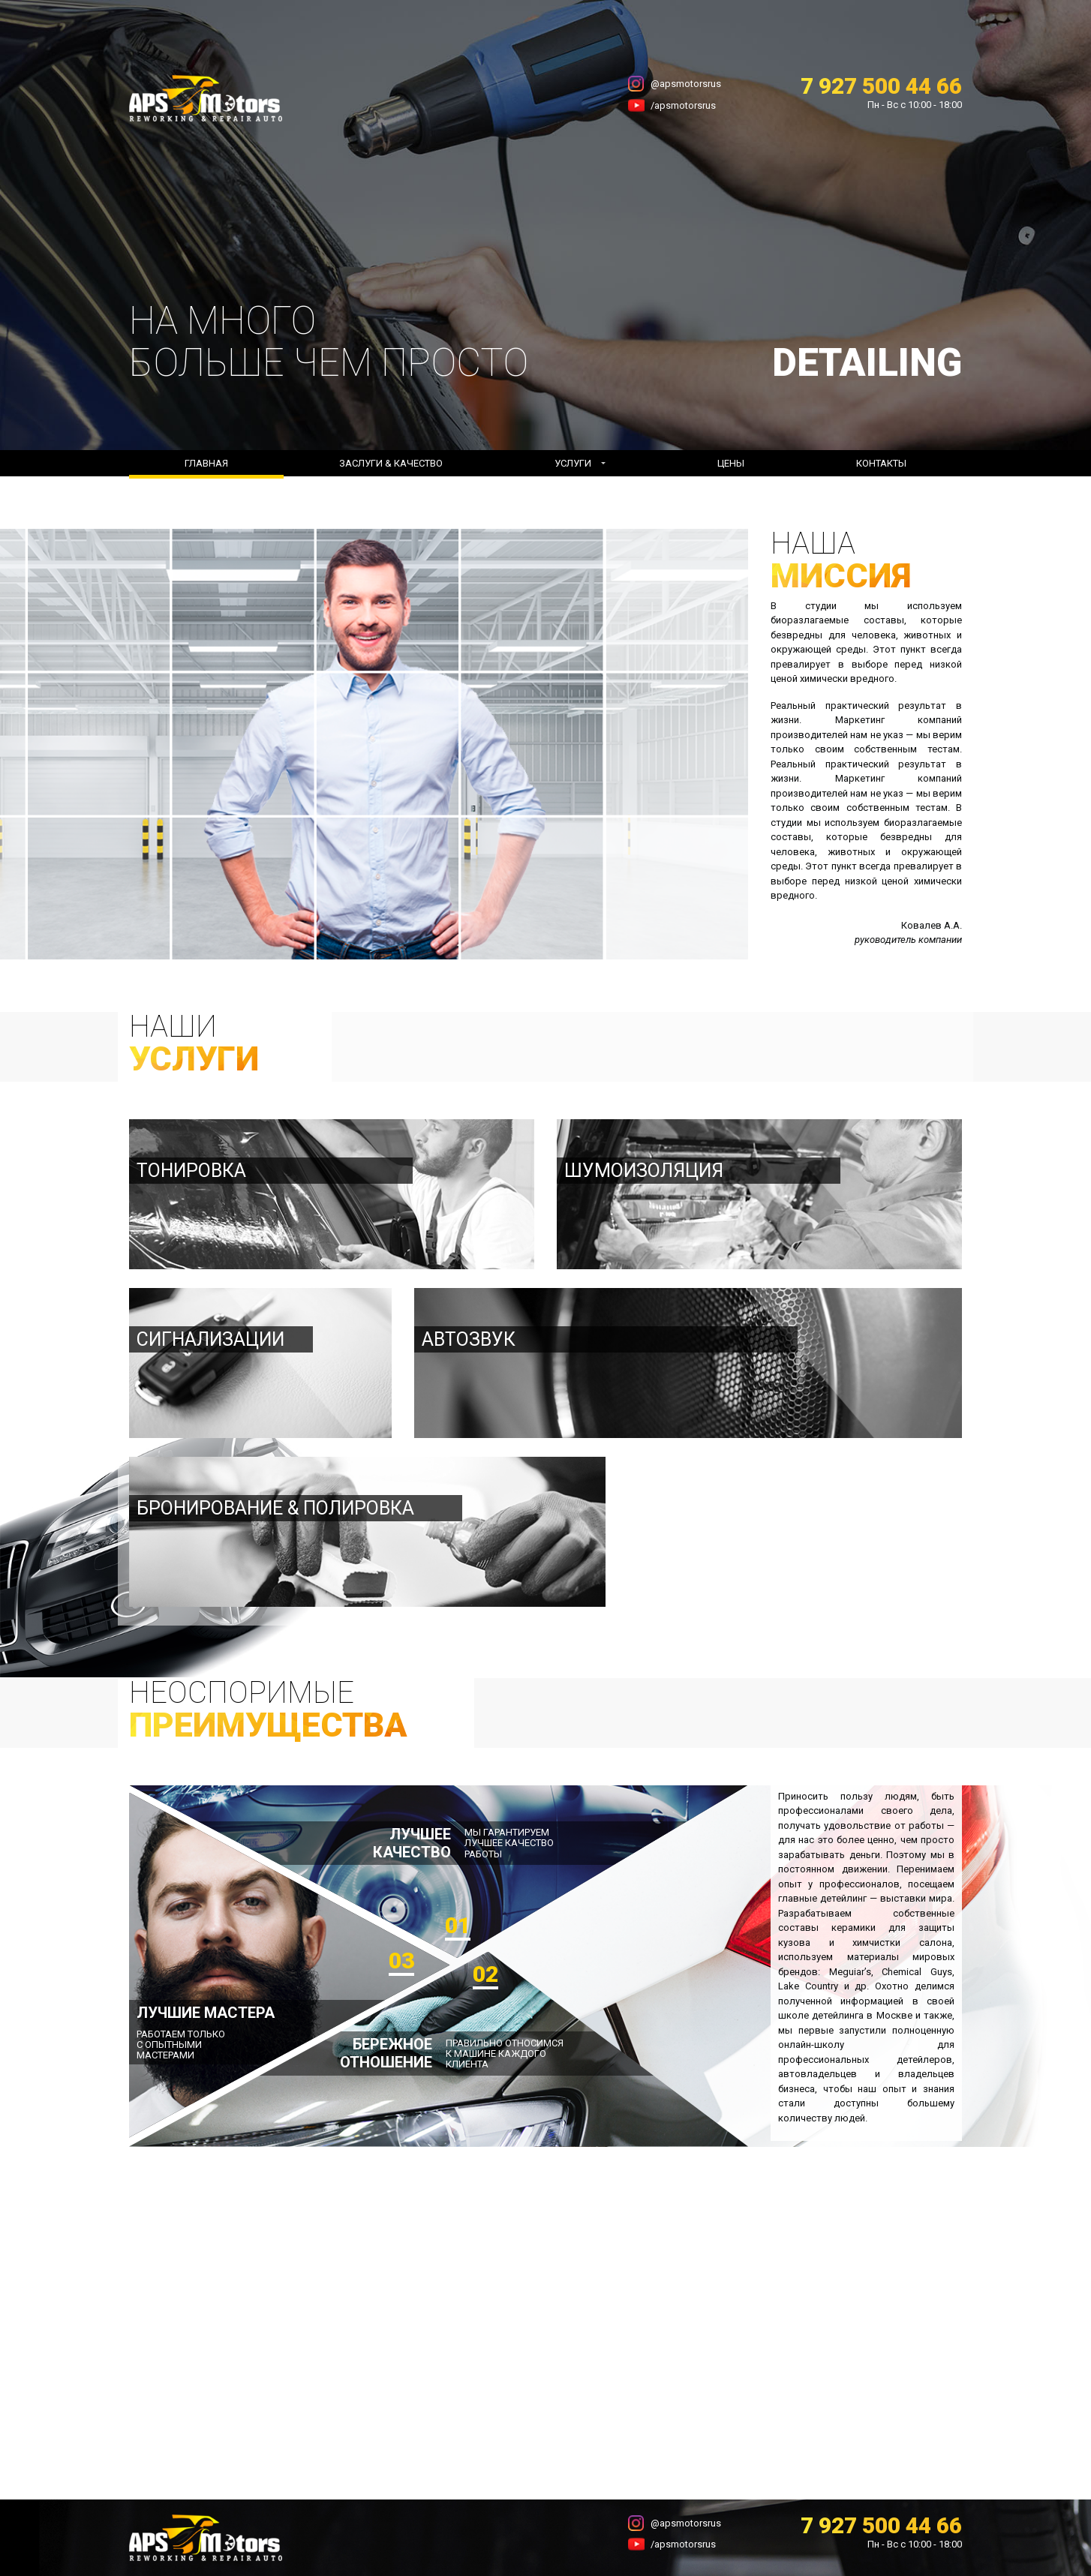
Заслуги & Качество (391, 463)
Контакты (881, 463)
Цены (730, 463)
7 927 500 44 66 (881, 86)
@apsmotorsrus (686, 83)
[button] (580, 463)
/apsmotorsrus (683, 105)
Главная (206, 463)
